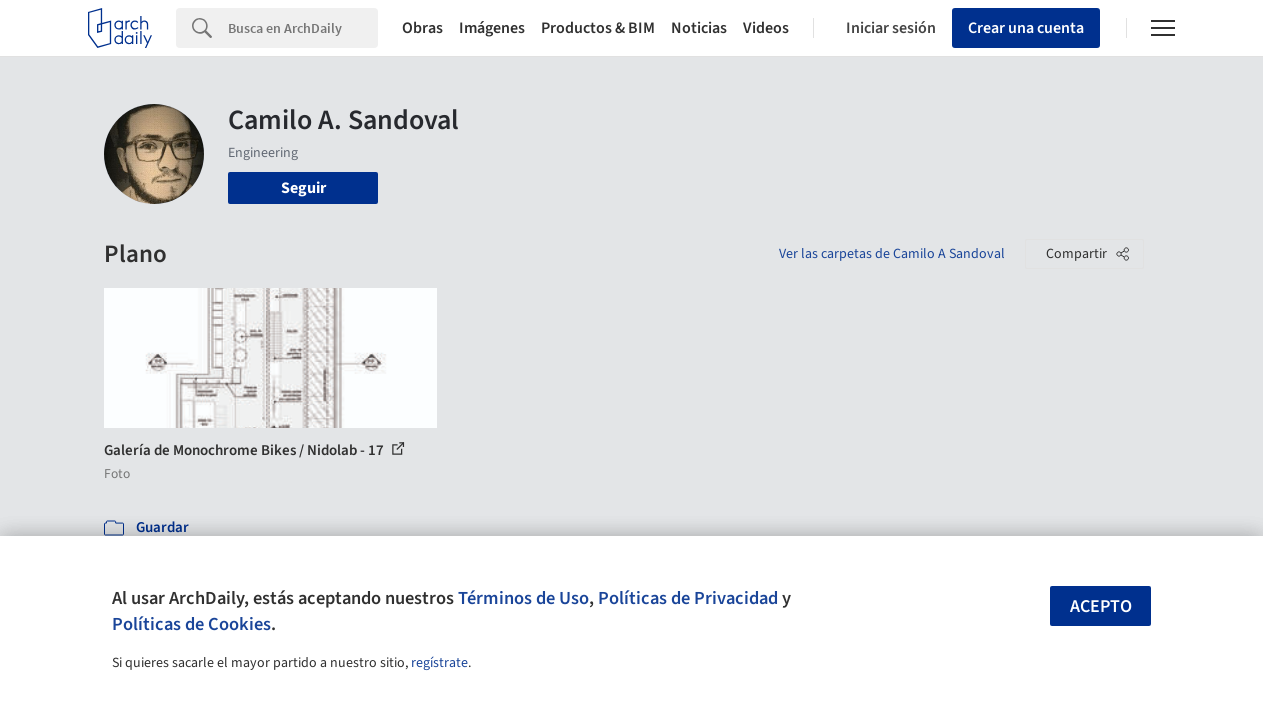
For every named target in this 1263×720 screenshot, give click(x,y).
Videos (766, 28)
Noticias (699, 28)
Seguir (303, 188)
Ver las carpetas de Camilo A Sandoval (892, 254)
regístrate (439, 663)
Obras (422, 28)
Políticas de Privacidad (688, 598)
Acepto (1101, 606)
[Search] (303, 28)
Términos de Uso (523, 598)
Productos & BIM (598, 28)
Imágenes (492, 28)
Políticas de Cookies (191, 624)
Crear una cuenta (1026, 28)
